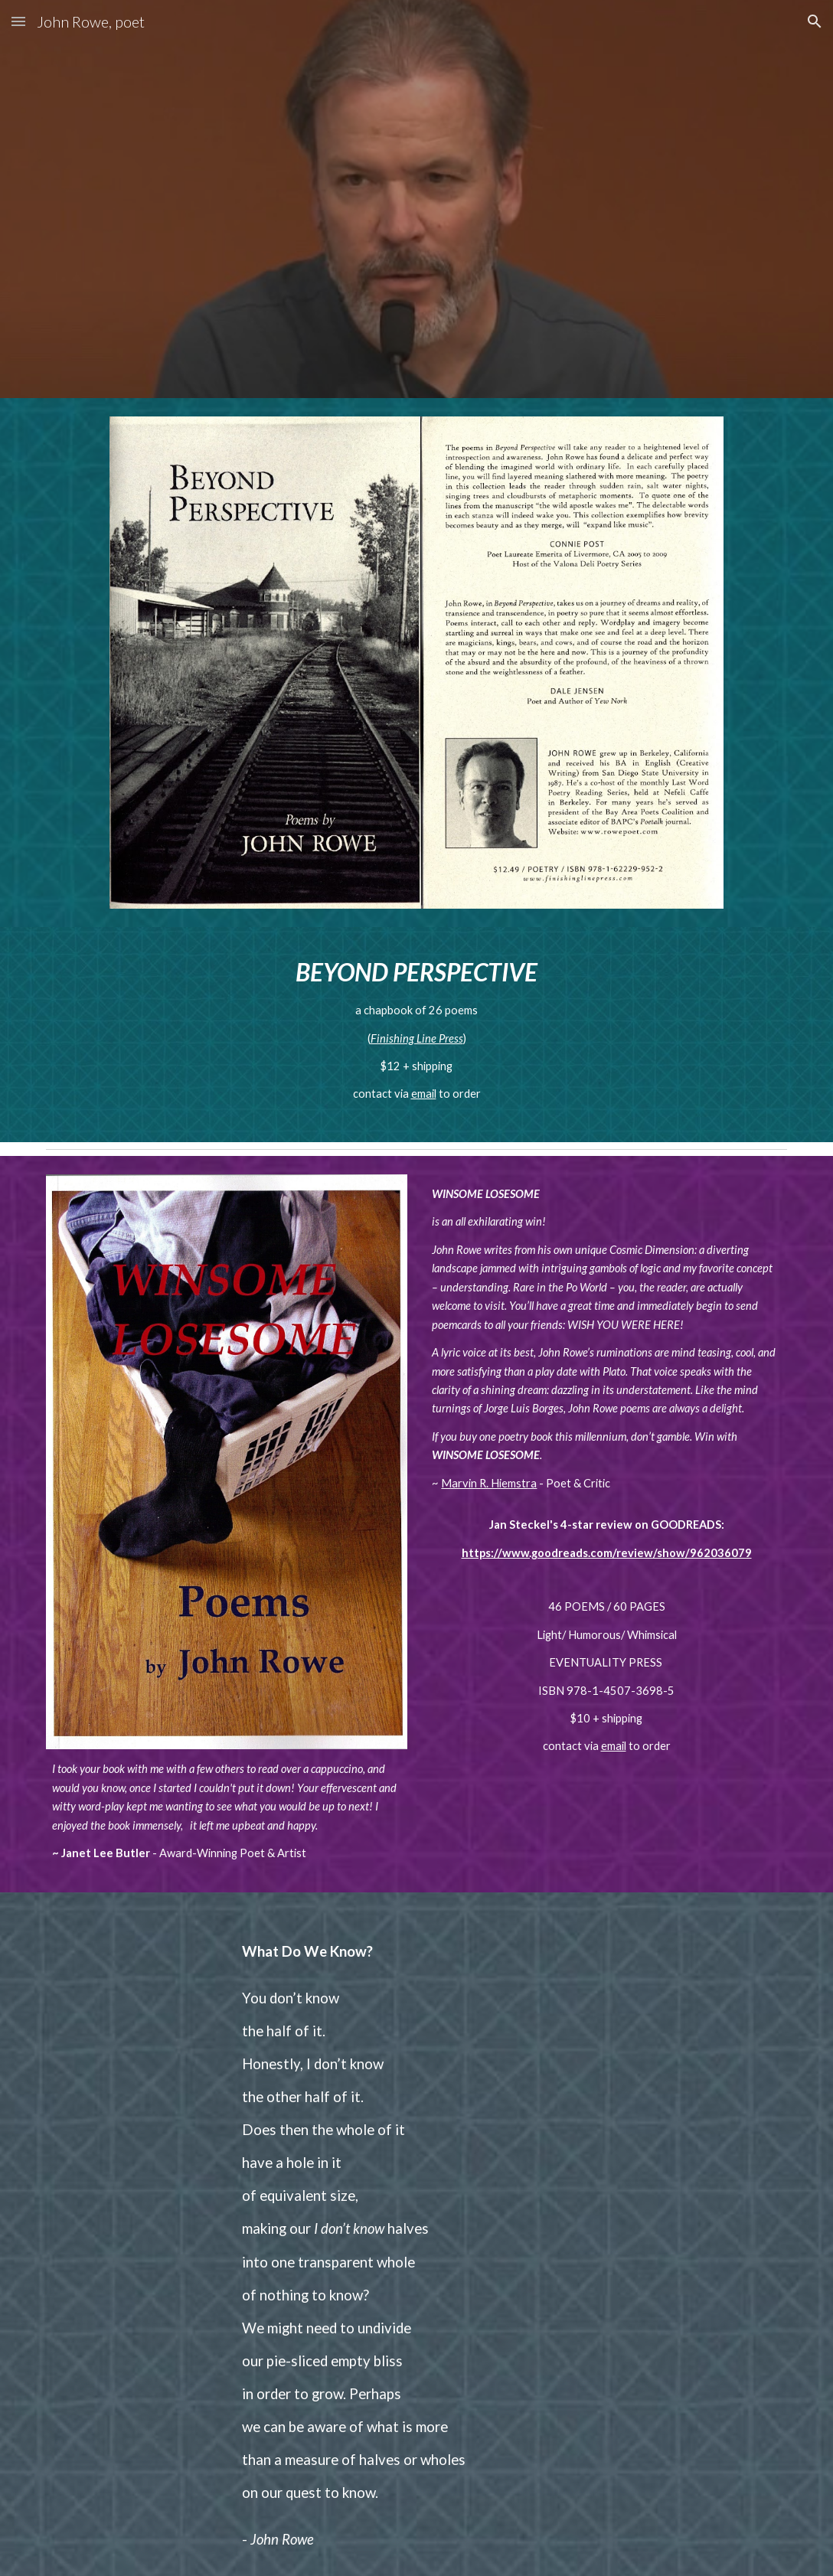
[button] (18, 21)
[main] (416, 1034)
